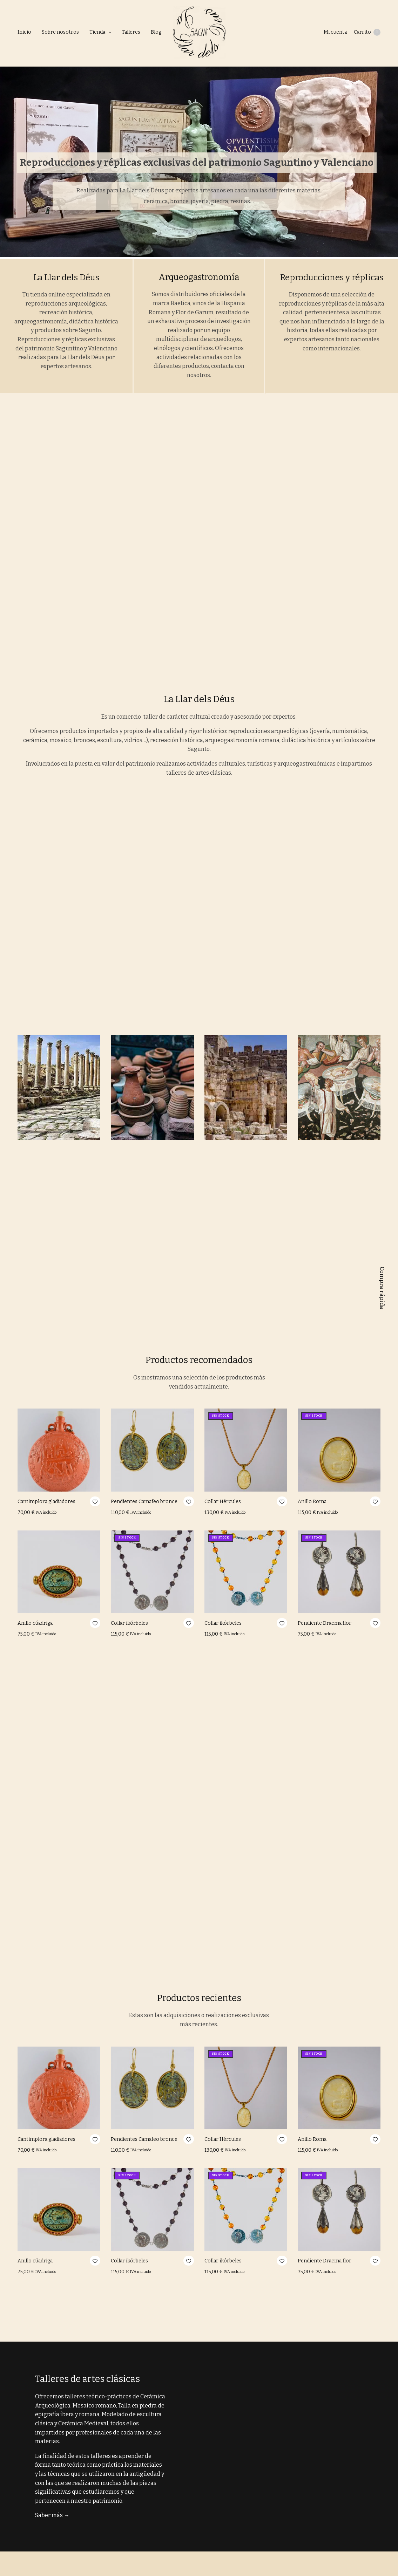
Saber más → (52, 2515)
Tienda (97, 32)
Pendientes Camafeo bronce (144, 1502)
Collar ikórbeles (129, 1623)
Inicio (24, 32)
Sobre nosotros (60, 32)
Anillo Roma (312, 1502)
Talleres (131, 32)
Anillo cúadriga (35, 1623)
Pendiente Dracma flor (324, 1623)
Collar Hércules (222, 1502)
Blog (156, 32)
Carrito (367, 32)
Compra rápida (382, 1288)
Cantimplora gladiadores (46, 1502)
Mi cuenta (335, 32)
